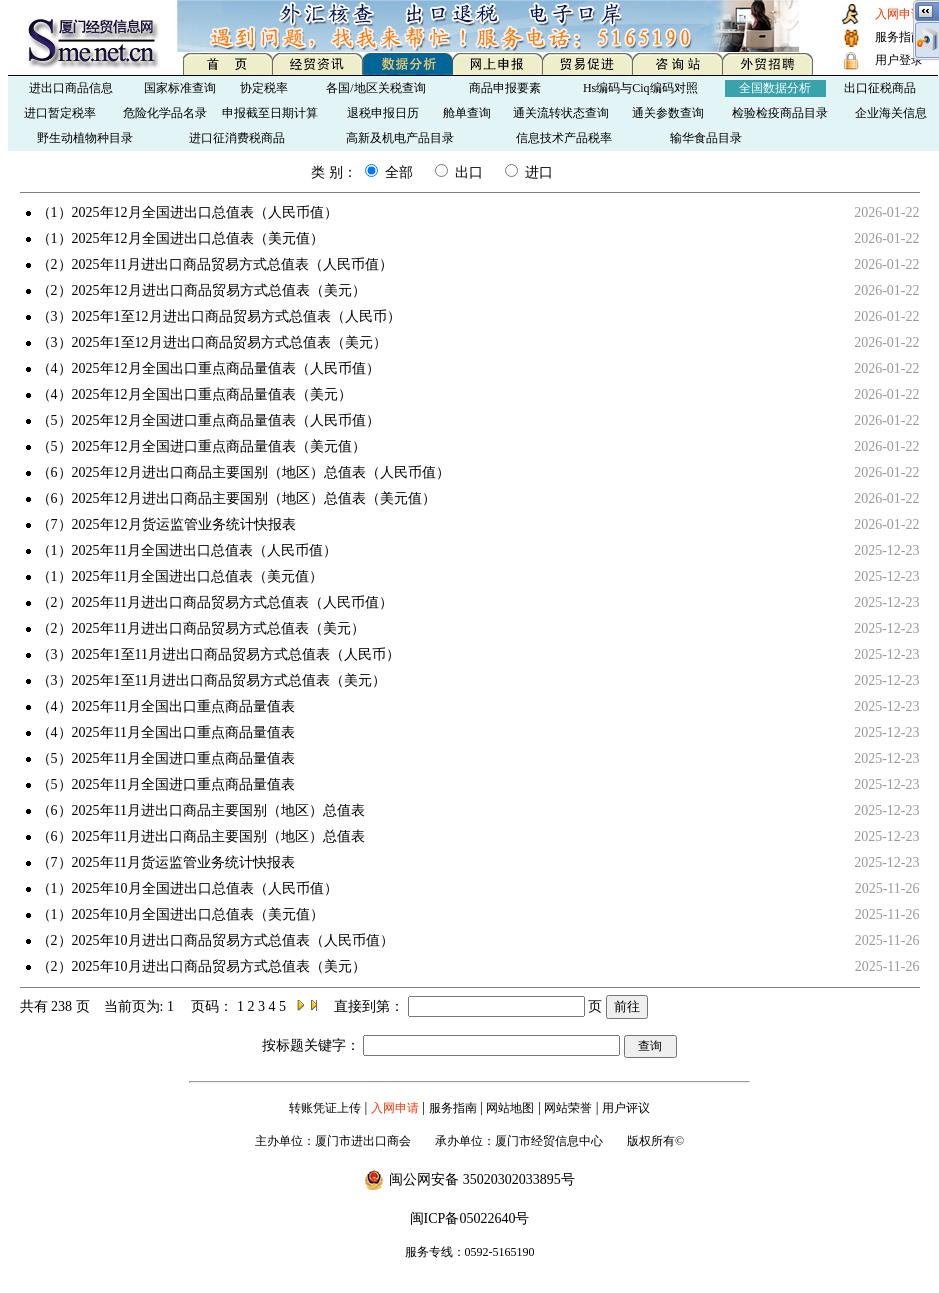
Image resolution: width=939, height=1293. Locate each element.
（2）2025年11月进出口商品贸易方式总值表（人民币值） (215, 264)
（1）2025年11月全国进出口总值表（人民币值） (187, 550)
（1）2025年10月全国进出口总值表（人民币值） (187, 888)
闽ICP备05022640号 (470, 1218)
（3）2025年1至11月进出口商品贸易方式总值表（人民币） (218, 654)
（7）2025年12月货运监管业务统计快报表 (166, 524)
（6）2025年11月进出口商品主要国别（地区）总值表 (201, 810)
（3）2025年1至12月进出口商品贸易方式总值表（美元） (212, 342)
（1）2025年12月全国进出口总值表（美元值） (180, 238)
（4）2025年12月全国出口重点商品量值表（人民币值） (208, 368)
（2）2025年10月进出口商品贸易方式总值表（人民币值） (215, 940)
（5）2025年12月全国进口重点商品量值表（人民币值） (208, 420)
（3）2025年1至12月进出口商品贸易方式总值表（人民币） (219, 316)
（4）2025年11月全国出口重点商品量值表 (166, 706)
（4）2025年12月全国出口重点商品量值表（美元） (194, 394)
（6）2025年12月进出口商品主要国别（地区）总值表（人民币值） (243, 472)
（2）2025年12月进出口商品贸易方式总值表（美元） (201, 290)
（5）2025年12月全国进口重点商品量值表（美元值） (201, 446)
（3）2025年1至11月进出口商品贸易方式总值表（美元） (211, 680)
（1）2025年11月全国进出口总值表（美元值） (180, 576)
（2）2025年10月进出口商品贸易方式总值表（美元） (201, 966)
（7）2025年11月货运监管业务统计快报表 (166, 862)
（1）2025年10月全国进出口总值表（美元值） (180, 914)
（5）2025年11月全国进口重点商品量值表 (166, 758)
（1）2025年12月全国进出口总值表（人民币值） (187, 212)
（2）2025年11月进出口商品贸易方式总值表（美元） (201, 628)
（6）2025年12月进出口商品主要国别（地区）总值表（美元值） (236, 498)
